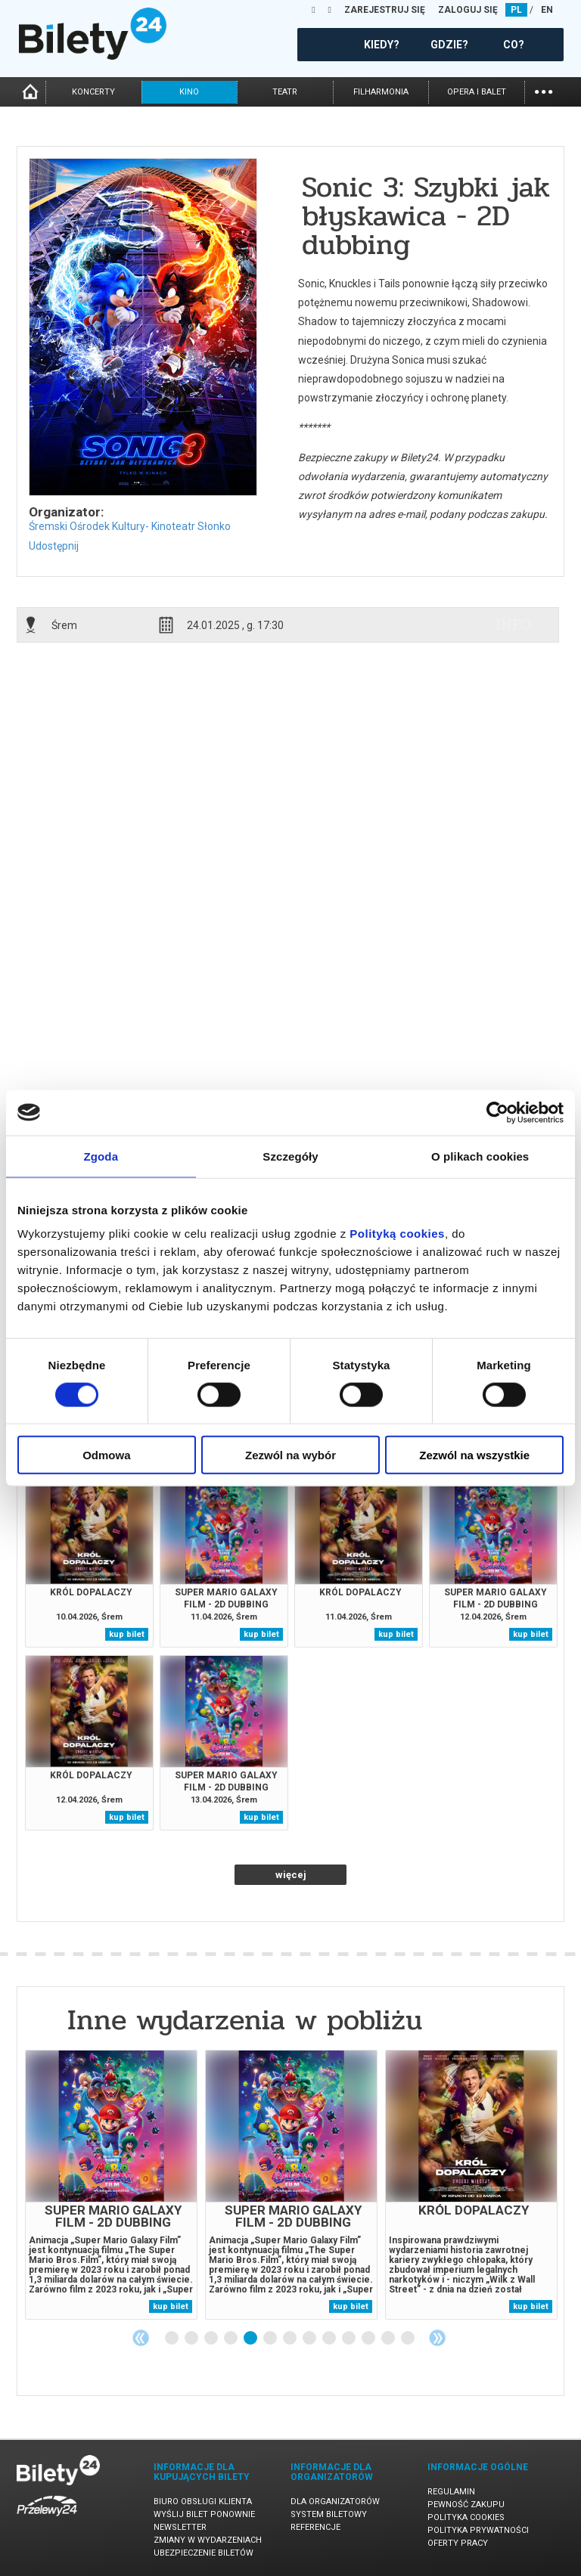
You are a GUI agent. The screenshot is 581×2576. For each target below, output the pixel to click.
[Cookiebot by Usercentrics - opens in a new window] (497, 1112)
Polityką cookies (397, 1233)
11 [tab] (369, 2338)
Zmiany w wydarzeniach (208, 2540)
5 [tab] (251, 2338)
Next (437, 2338)
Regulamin (451, 2492)
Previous (140, 2338)
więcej (290, 1874)
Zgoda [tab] (101, 1155)
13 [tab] (408, 2338)
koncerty (93, 92)
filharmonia (381, 92)
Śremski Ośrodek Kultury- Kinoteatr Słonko (130, 526)
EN (547, 10)
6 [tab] (270, 2338)
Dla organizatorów (335, 2501)
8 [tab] (310, 2338)
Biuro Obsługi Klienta (203, 2501)
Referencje (315, 2527)
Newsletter (180, 2527)
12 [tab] (388, 2338)
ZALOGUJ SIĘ (468, 10)
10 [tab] (349, 2338)
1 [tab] (172, 2338)
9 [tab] (329, 2338)
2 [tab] (192, 2338)
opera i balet (476, 92)
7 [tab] (290, 2338)
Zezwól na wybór (290, 1455)
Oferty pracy (457, 2543)
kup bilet (126, 1634)
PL (516, 10)
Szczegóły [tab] (290, 1155)
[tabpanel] (111, 2185)
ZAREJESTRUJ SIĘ (384, 10)
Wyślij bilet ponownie (204, 2514)
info (514, 624)
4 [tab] (231, 2338)
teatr (284, 92)
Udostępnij (54, 546)
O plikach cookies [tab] (480, 1155)
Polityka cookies (466, 2517)
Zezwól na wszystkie (474, 1455)
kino (189, 92)
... (543, 90)
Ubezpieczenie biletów (203, 2553)
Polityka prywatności (478, 2530)
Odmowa (106, 1455)
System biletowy (328, 2514)
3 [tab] (211, 2338)
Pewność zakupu (466, 2504)
